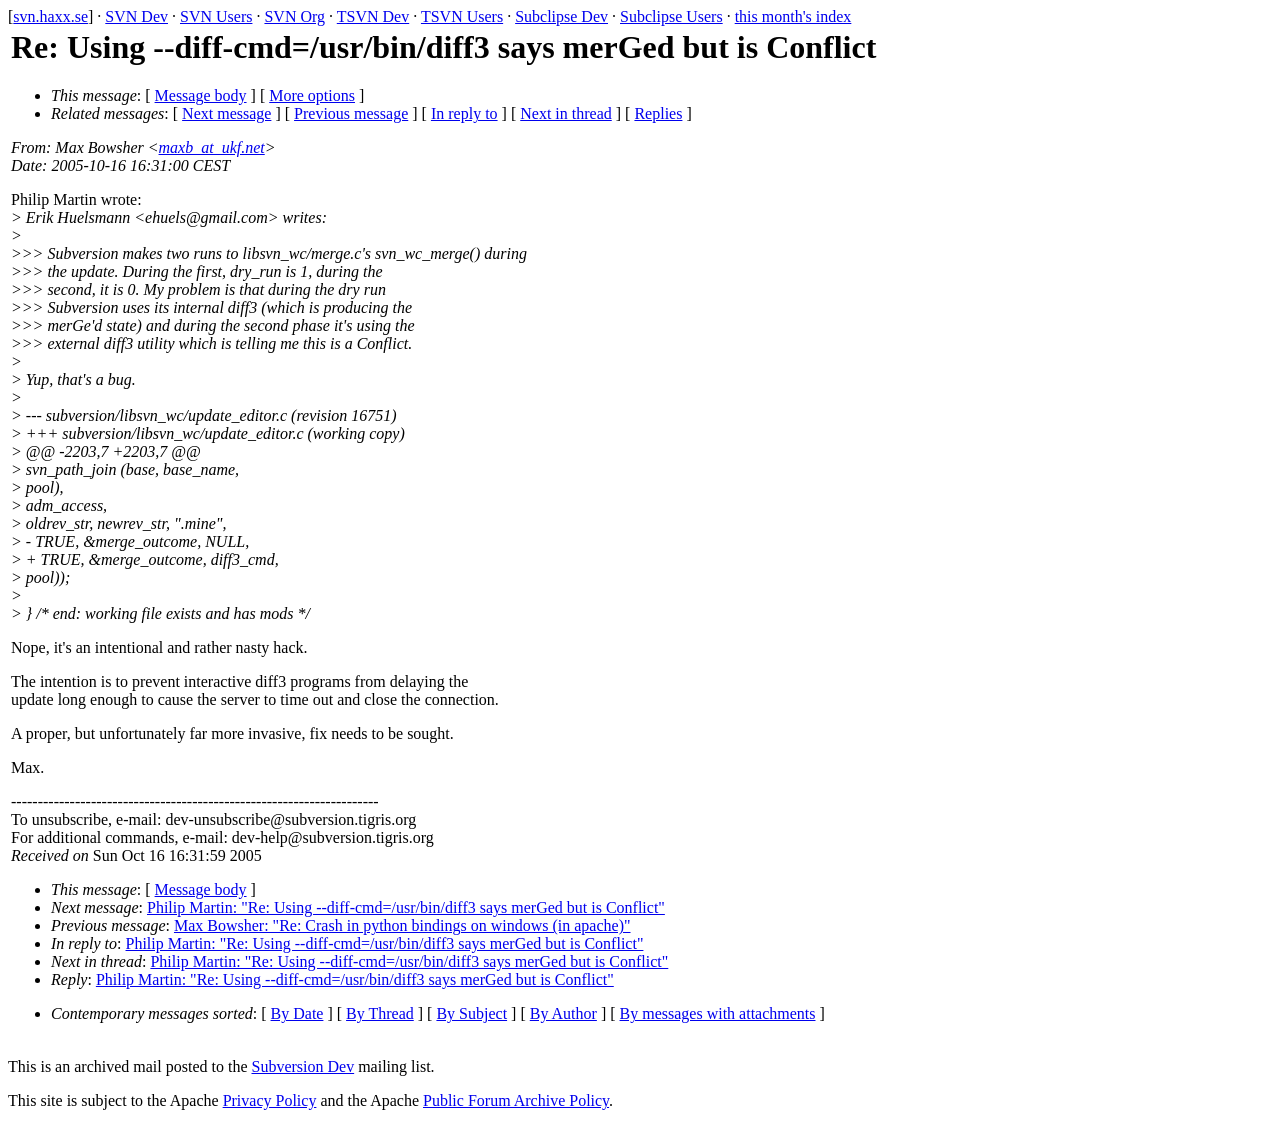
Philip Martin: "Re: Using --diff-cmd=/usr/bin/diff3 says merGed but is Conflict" (406, 907)
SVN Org (294, 16)
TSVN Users (462, 16)
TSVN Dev (373, 16)
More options (312, 95)
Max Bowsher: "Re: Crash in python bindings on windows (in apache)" (402, 925)
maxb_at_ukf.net (212, 147)
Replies (658, 113)
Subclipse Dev (561, 16)
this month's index (793, 16)
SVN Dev (136, 16)
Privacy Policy (270, 1100)
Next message (226, 113)
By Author (563, 1013)
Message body (201, 95)
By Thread (380, 1013)
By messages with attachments (718, 1013)
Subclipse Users (671, 16)
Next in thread (566, 113)
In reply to (464, 113)
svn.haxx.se (50, 16)
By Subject (471, 1013)
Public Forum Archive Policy (516, 1100)
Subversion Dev (303, 1066)
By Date (297, 1013)
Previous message (351, 113)
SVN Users (216, 16)
